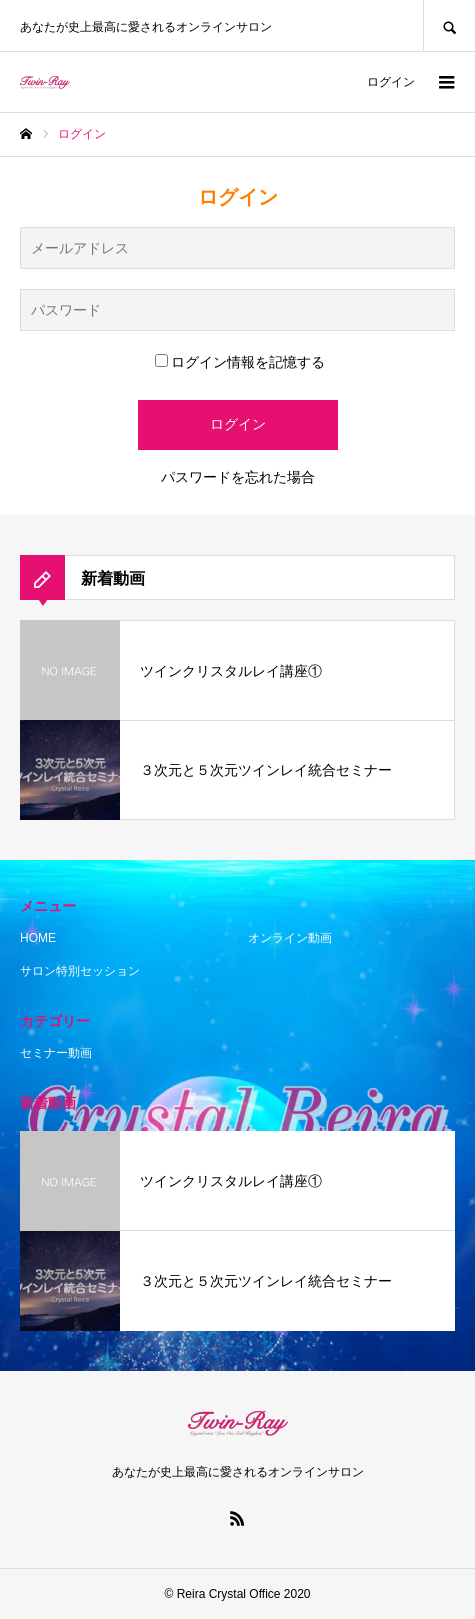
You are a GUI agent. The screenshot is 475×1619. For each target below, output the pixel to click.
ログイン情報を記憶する (240, 362)
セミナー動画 (56, 1053)
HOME (38, 938)
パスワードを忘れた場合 (238, 477)
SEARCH (449, 25)
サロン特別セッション (80, 971)
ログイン (391, 82)
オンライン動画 (290, 938)
